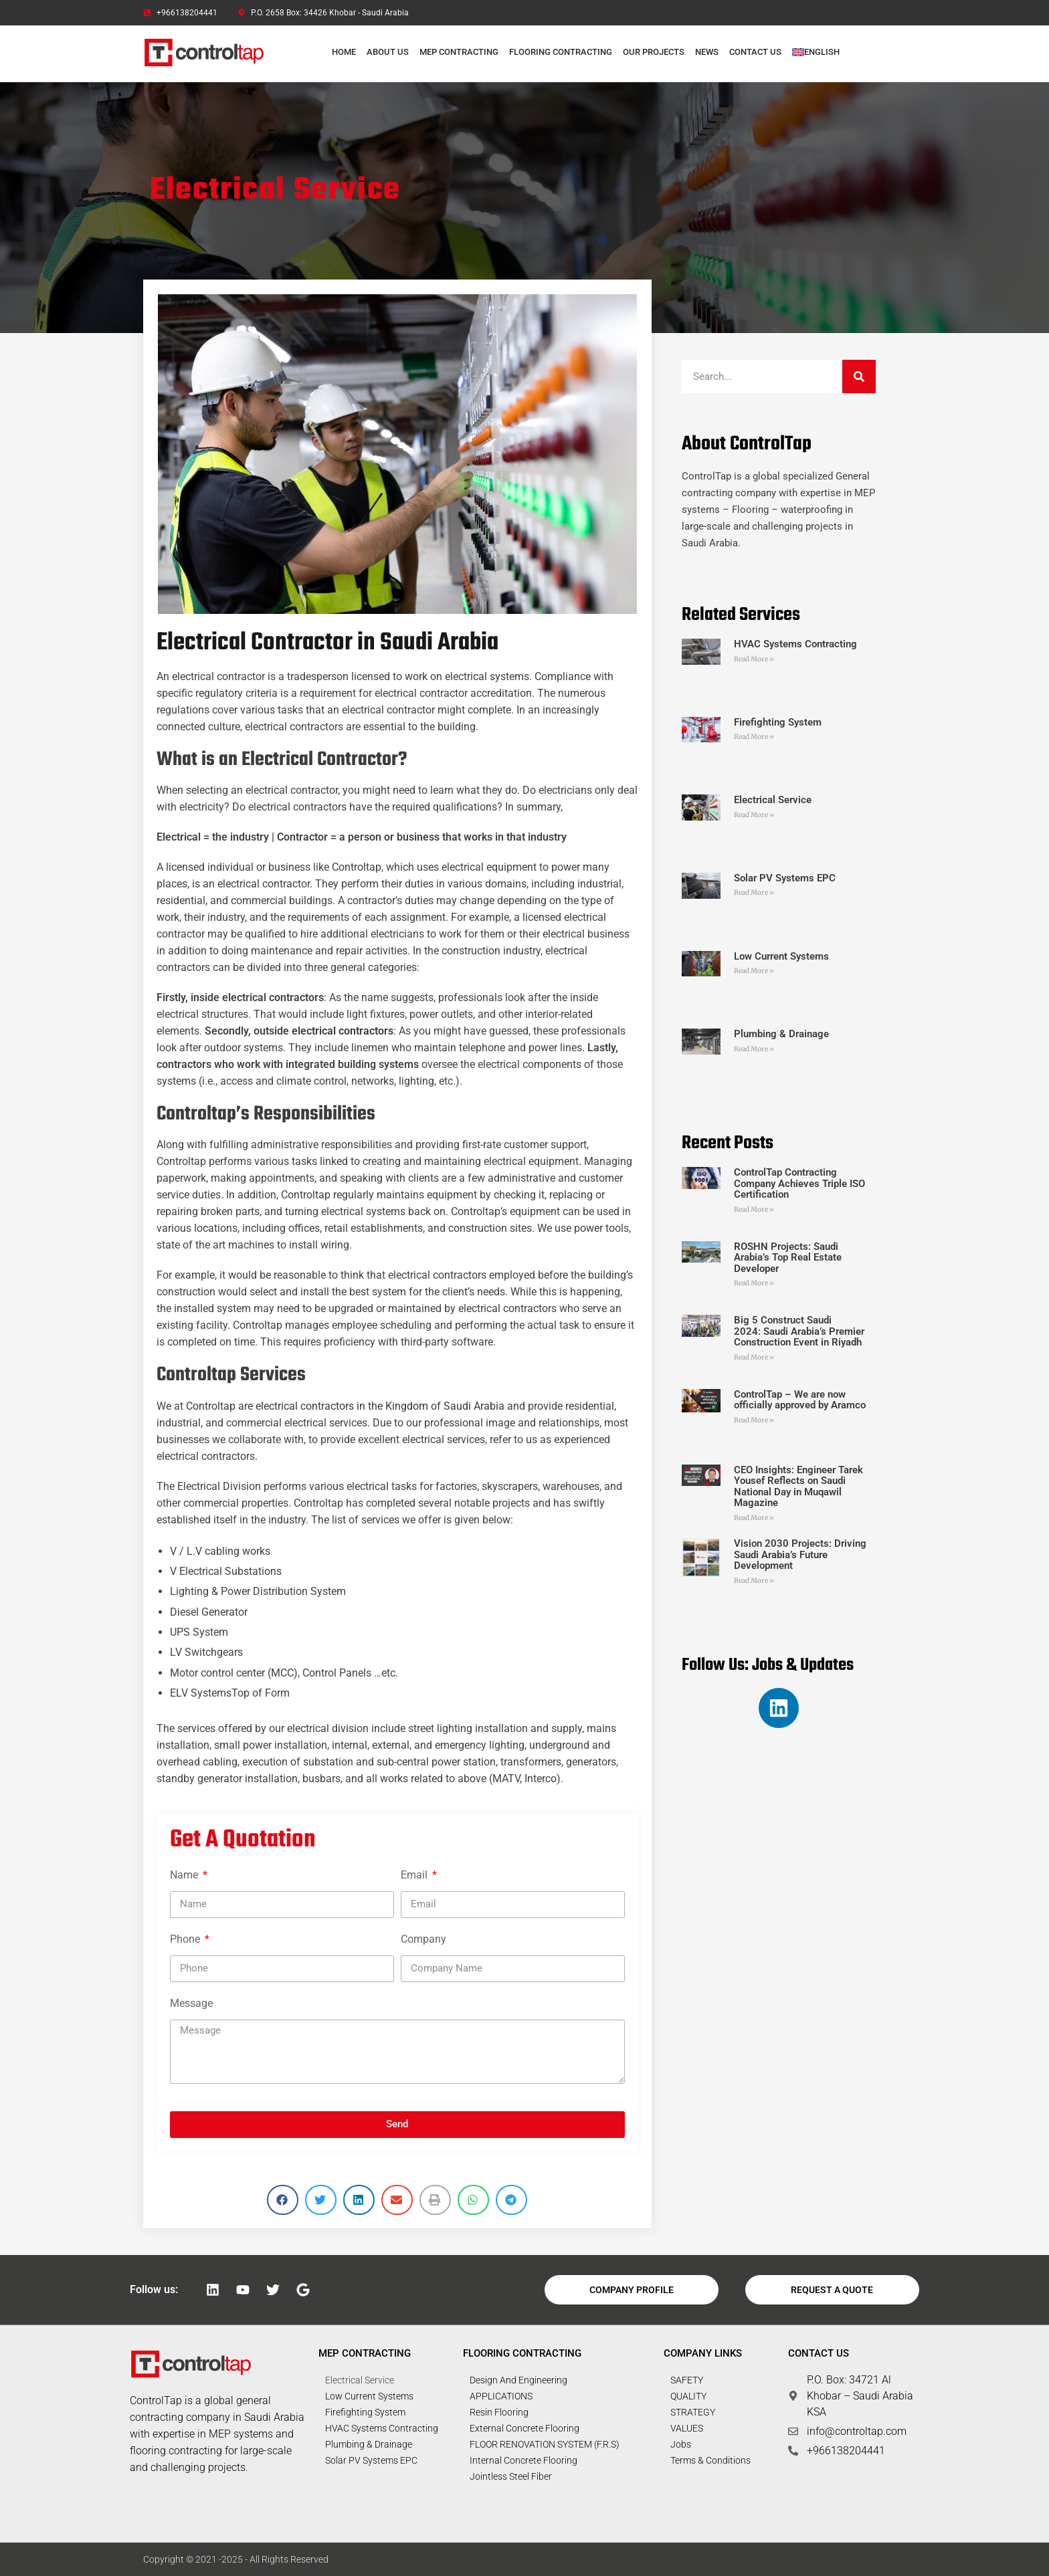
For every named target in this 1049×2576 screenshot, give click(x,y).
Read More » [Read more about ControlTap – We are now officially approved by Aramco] (754, 1420)
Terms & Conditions (710, 2460)
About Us (388, 52)
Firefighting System (778, 722)
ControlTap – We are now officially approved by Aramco (800, 1400)
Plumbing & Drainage (781, 1034)
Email (415, 1874)
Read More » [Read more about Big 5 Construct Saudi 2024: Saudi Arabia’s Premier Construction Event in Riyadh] (754, 1357)
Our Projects (653, 52)
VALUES (686, 2428)
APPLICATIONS (501, 2396)
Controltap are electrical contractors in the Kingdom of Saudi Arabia (345, 1406)
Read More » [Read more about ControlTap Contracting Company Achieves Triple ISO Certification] (754, 1209)
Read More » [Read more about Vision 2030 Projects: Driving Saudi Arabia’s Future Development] (754, 1580)
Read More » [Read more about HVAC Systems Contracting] (754, 659)
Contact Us (755, 52)
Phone (186, 1939)
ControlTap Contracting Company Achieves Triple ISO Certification (799, 1183)
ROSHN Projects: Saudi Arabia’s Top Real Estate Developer (788, 1258)
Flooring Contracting (560, 52)
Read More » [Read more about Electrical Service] (754, 815)
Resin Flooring (499, 2412)
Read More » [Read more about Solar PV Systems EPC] (754, 892)
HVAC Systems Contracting (795, 644)
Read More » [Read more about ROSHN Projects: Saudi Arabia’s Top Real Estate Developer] (754, 1283)
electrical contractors (342, 1031)
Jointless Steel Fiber (511, 2476)
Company (423, 1939)
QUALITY (688, 2396)
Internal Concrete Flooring (523, 2460)
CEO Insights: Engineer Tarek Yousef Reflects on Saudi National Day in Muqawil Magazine (798, 1486)
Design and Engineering (518, 2380)
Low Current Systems (781, 956)
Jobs (680, 2444)
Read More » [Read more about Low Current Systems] (754, 970)
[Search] (859, 376)
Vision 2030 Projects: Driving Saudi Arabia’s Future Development (800, 1554)
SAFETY (686, 2380)
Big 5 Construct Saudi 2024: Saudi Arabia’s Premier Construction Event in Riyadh (799, 1331)
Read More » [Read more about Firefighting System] (754, 736)
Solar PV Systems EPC (785, 878)
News (707, 52)
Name (185, 1874)
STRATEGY (692, 2412)
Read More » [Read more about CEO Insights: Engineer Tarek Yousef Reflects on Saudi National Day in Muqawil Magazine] (754, 1517)
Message (191, 2003)
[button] (282, 2200)
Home (344, 52)
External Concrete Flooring (524, 2428)
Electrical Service (773, 800)
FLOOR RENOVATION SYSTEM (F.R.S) (544, 2444)
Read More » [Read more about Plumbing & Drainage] (754, 1049)
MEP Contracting (458, 52)
